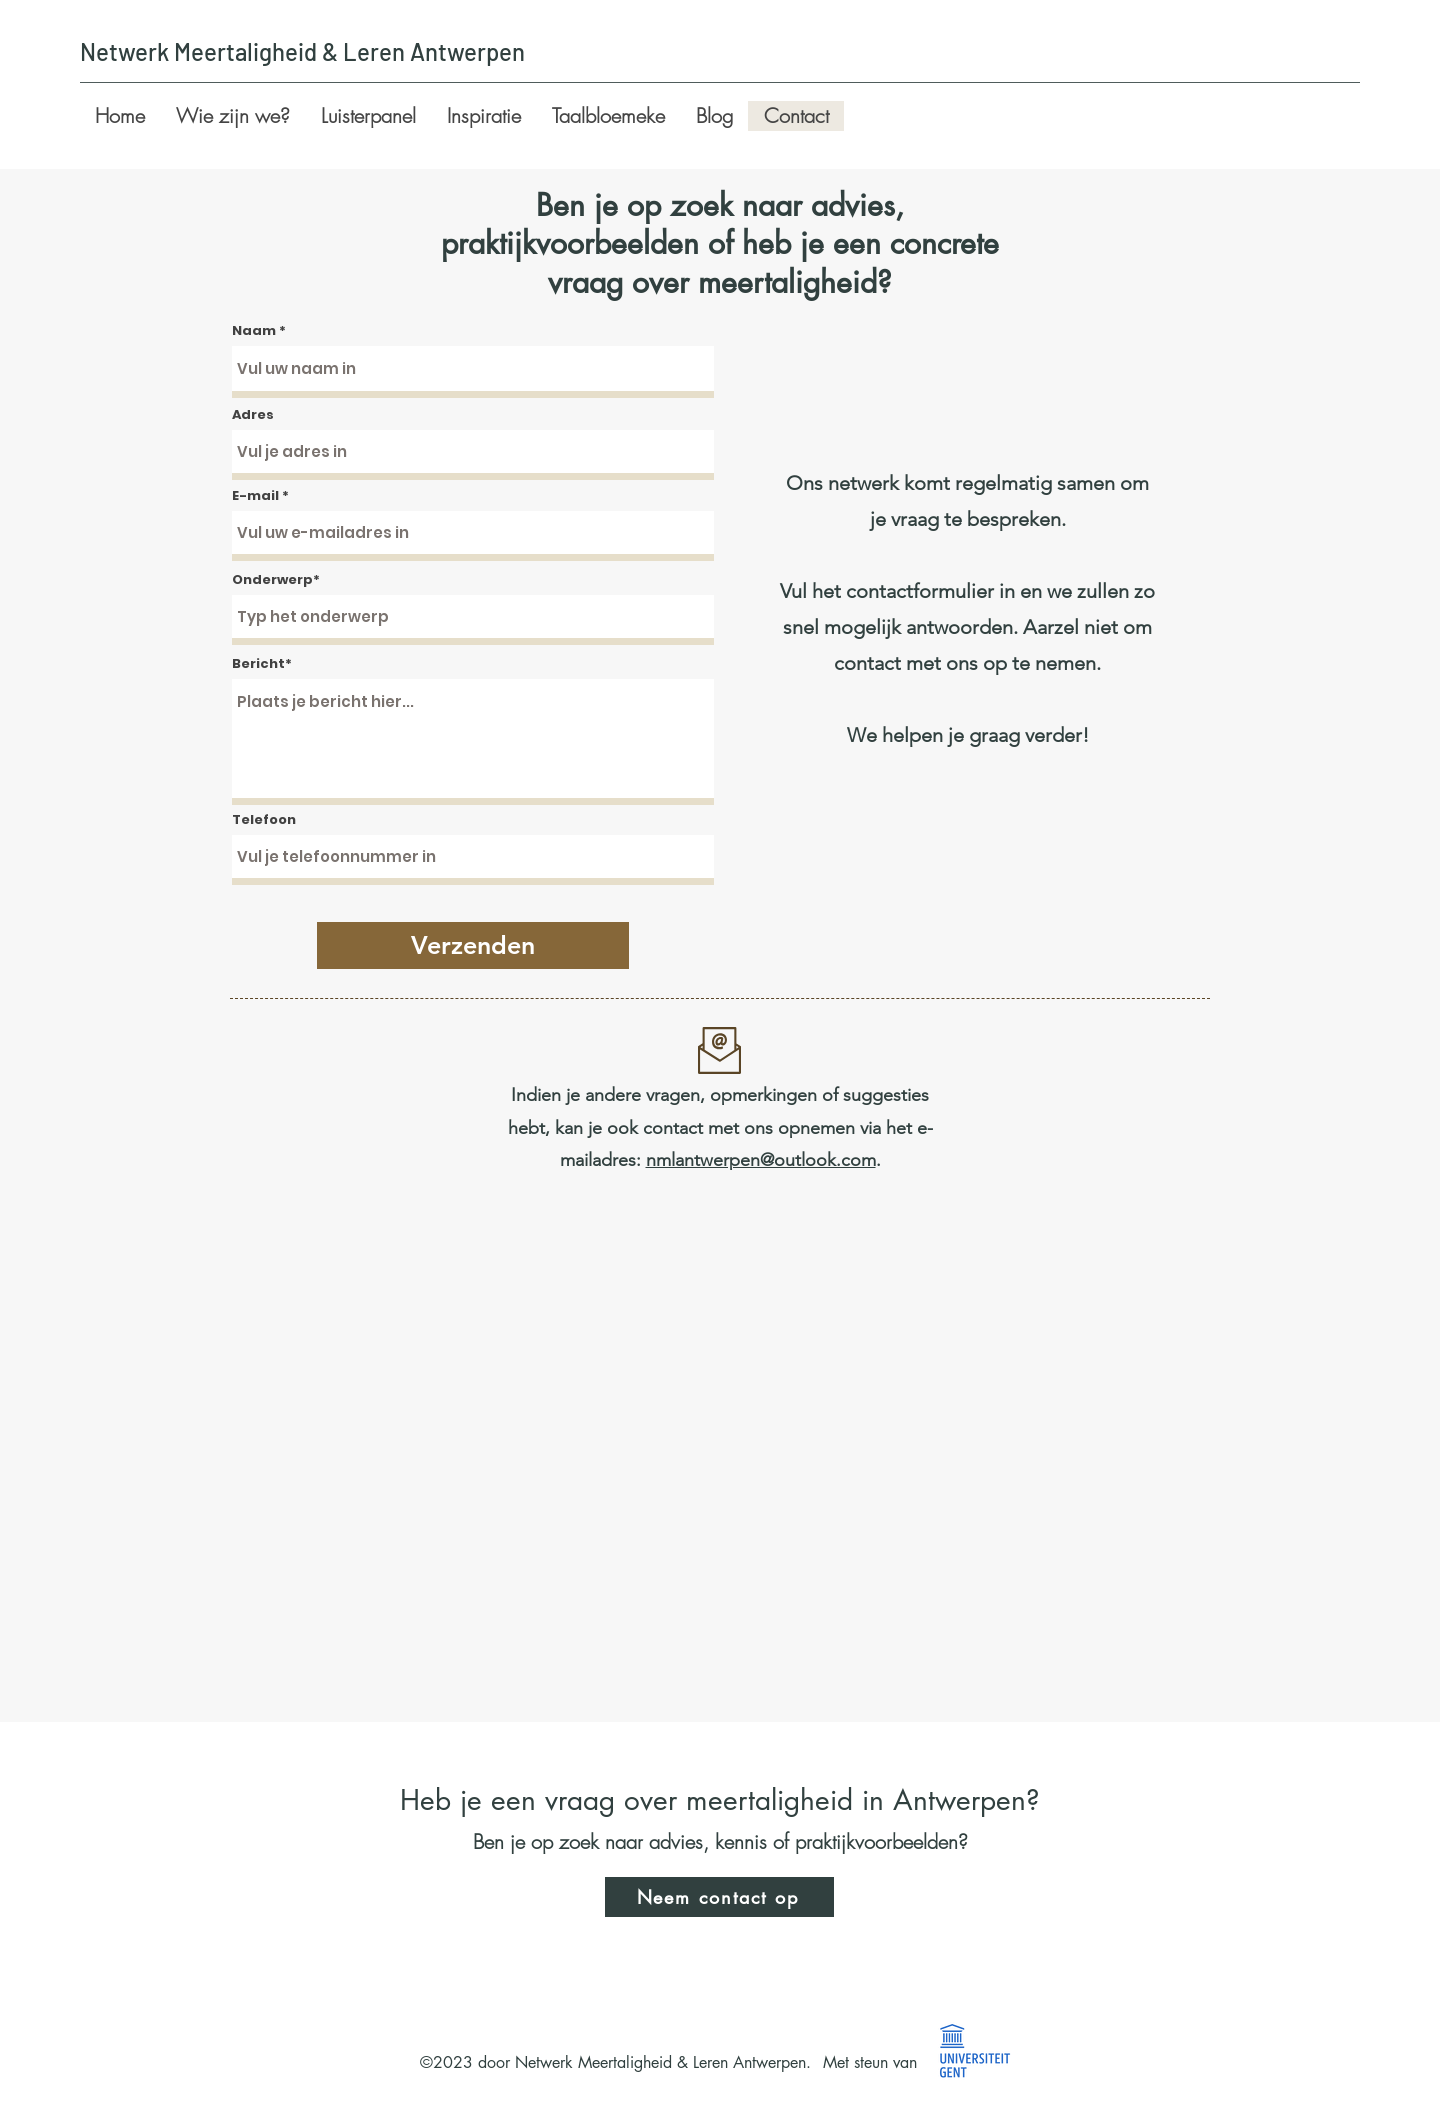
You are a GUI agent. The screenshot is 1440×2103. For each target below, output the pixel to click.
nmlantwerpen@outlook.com (761, 1160)
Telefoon (264, 819)
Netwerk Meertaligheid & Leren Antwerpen (302, 51)
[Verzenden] (473, 945)
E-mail (255, 495)
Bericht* (262, 663)
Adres (253, 414)
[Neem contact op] (719, 1897)
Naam (254, 330)
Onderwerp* (276, 579)
